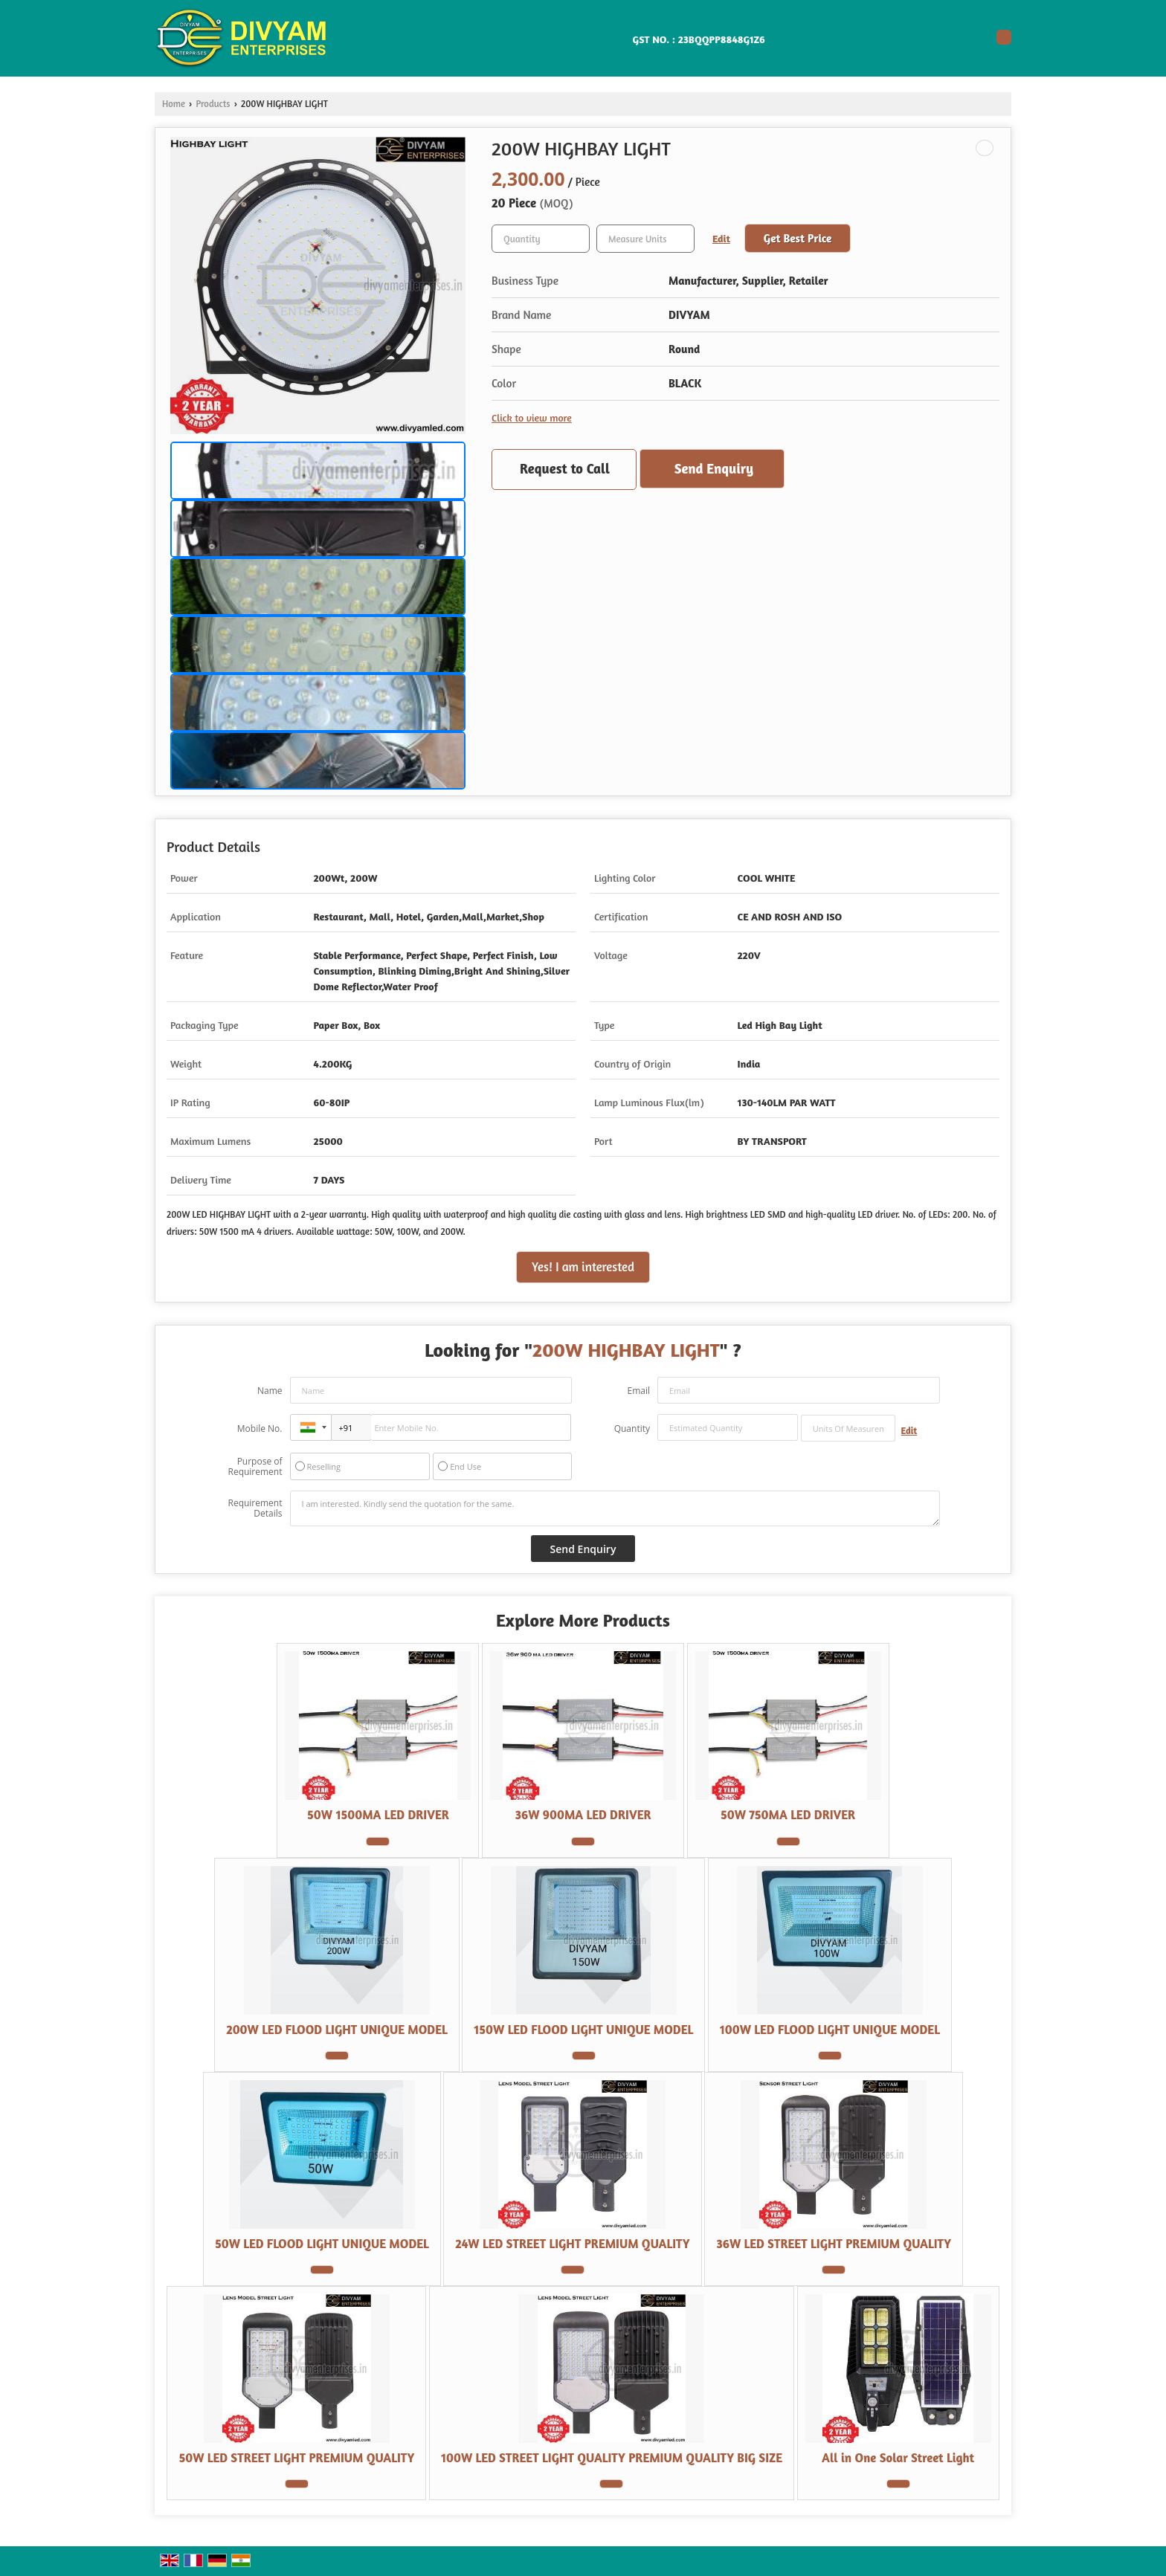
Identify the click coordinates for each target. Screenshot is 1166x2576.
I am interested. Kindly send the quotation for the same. (615, 1508)
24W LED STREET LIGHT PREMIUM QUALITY (572, 2243)
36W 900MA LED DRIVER (583, 1814)
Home (173, 103)
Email (638, 1390)
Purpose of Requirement (255, 1466)
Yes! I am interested (583, 1266)
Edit (721, 238)
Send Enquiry (713, 468)
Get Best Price (798, 238)
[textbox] (645, 239)
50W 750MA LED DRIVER (788, 1814)
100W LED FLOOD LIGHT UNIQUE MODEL (830, 2029)
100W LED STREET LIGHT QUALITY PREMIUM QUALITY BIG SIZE (611, 2457)
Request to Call (565, 468)
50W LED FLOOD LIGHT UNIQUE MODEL (322, 2243)
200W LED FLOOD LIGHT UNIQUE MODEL (337, 2029)
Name (270, 1390)
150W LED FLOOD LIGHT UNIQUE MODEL (583, 2029)
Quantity (632, 1428)
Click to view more (532, 417)
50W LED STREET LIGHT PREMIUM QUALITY (296, 2457)
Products (213, 103)
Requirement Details (255, 1508)
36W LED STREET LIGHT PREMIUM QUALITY (833, 2243)
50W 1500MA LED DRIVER (378, 1814)
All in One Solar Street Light (898, 2457)
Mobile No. (260, 1428)
